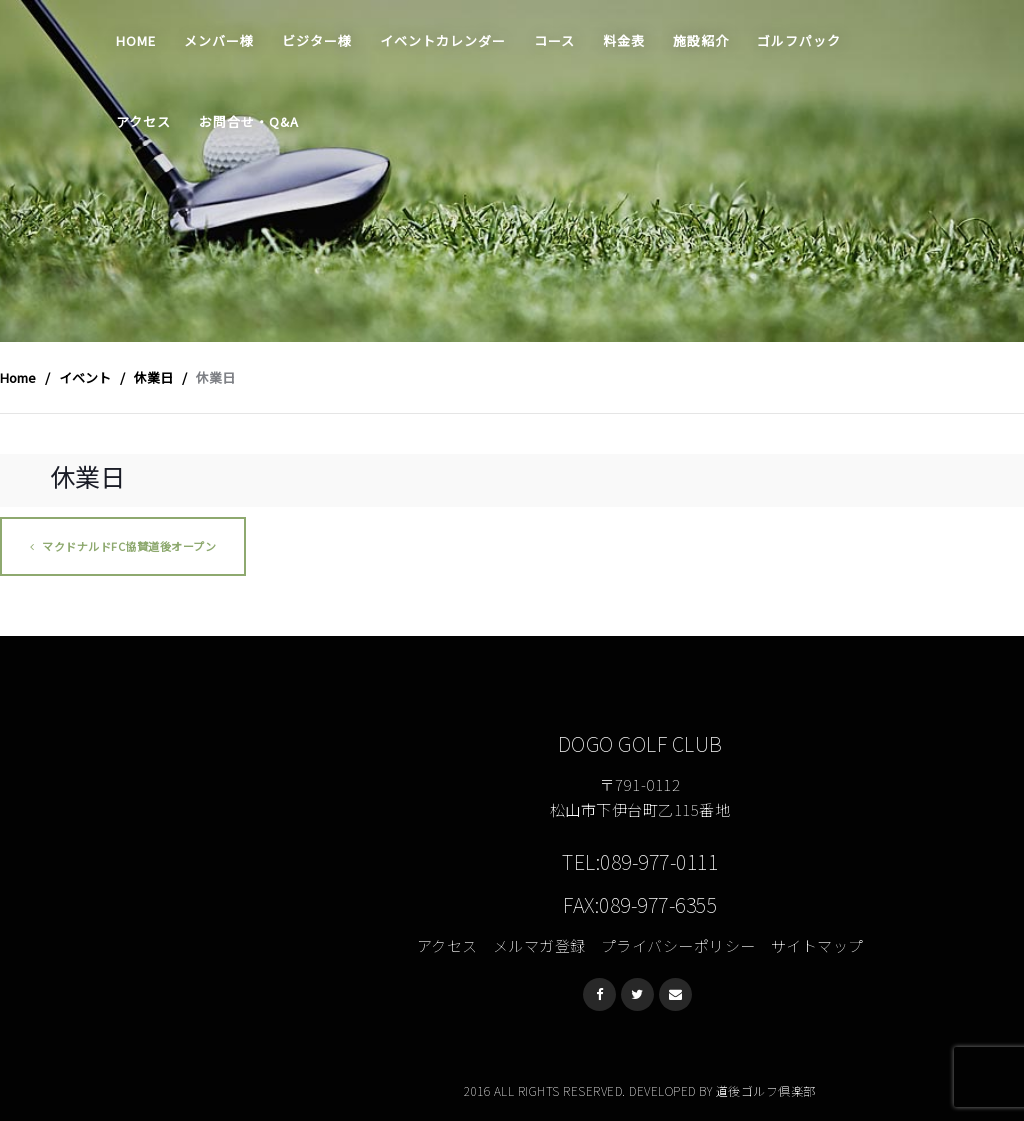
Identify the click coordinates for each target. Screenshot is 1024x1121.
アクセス (143, 121)
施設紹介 (701, 40)
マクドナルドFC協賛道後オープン (123, 546)
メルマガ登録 (539, 945)
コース (554, 40)
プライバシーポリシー (678, 945)
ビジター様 (317, 40)
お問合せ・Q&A (249, 121)
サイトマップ (817, 945)
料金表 (624, 40)
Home (136, 40)
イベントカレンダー (443, 40)
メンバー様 (219, 40)
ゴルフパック (799, 40)
